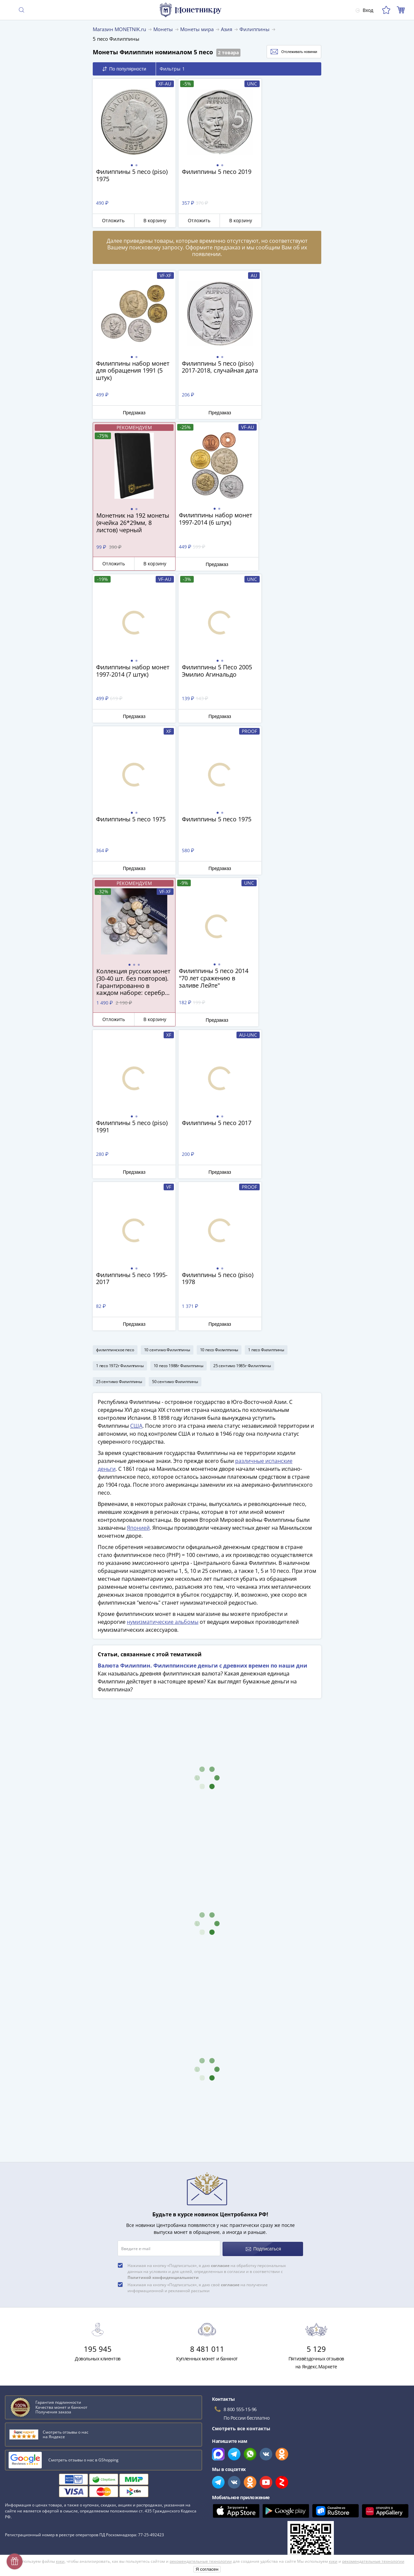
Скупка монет (222, 2429)
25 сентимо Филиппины (119, 1076)
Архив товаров (22, 2515)
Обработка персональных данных (246, 2455)
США (136, 1120)
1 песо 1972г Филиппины (120, 1060)
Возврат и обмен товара (33, 2506)
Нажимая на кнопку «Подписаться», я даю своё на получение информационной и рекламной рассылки (198, 1981)
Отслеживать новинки (287, 51)
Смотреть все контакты (241, 2122)
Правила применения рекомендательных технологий (268, 2503)
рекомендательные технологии (201, 2561)
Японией (138, 1222)
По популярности (124, 69)
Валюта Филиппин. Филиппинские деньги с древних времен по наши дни (202, 1360)
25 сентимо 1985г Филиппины (242, 1060)
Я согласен (207, 2569)
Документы (220, 2513)
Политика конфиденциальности (243, 2484)
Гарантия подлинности (31, 2487)
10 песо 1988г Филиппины (178, 1060)
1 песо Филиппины (266, 1045)
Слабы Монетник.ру (28, 2419)
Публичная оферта (228, 2465)
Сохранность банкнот (31, 2302)
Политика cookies (226, 2475)
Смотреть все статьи (32, 2362)
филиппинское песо (115, 1045)
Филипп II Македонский (34, 2331)
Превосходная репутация (34, 2496)
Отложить (111, 220)
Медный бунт (22, 2341)
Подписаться (263, 1942)
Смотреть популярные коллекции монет (57, 2375)
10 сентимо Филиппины (167, 1045)
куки (60, 2561)
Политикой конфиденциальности (163, 1971)
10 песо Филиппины (219, 1045)
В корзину (148, 220)
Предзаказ (130, 412)
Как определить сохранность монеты (49, 2293)
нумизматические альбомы (162, 1316)
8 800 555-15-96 (240, 2103)
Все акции (218, 2419)
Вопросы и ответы (26, 2439)
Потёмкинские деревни (33, 2312)
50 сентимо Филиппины (175, 1076)
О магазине (18, 2429)
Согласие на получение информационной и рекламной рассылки (282, 2494)
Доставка (15, 2448)
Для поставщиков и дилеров (239, 2442)
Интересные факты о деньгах (40, 2322)
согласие (220, 1959)
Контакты (16, 2467)
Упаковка (15, 2477)
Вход (364, 10)
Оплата (13, 2458)
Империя (17, 2350)
